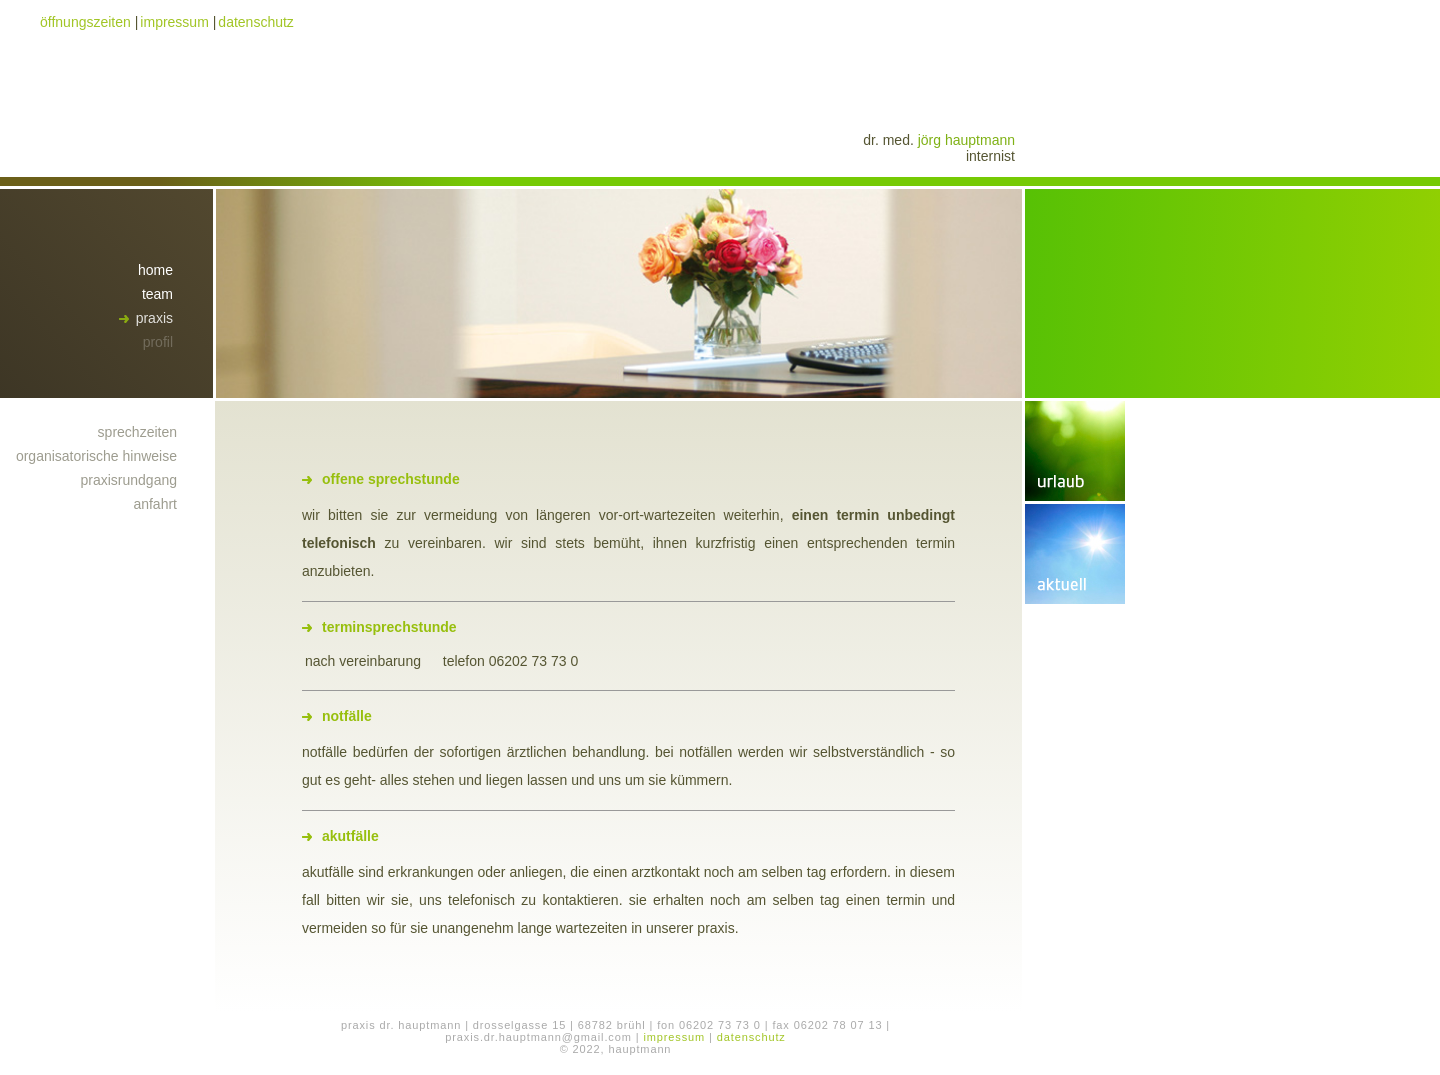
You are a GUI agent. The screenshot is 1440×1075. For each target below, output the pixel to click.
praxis (154, 318)
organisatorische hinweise (96, 456)
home (155, 270)
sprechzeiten (137, 432)
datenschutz (256, 22)
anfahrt (155, 504)
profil (158, 342)
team (157, 294)
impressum (174, 22)
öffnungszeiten (85, 22)
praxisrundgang (128, 480)
